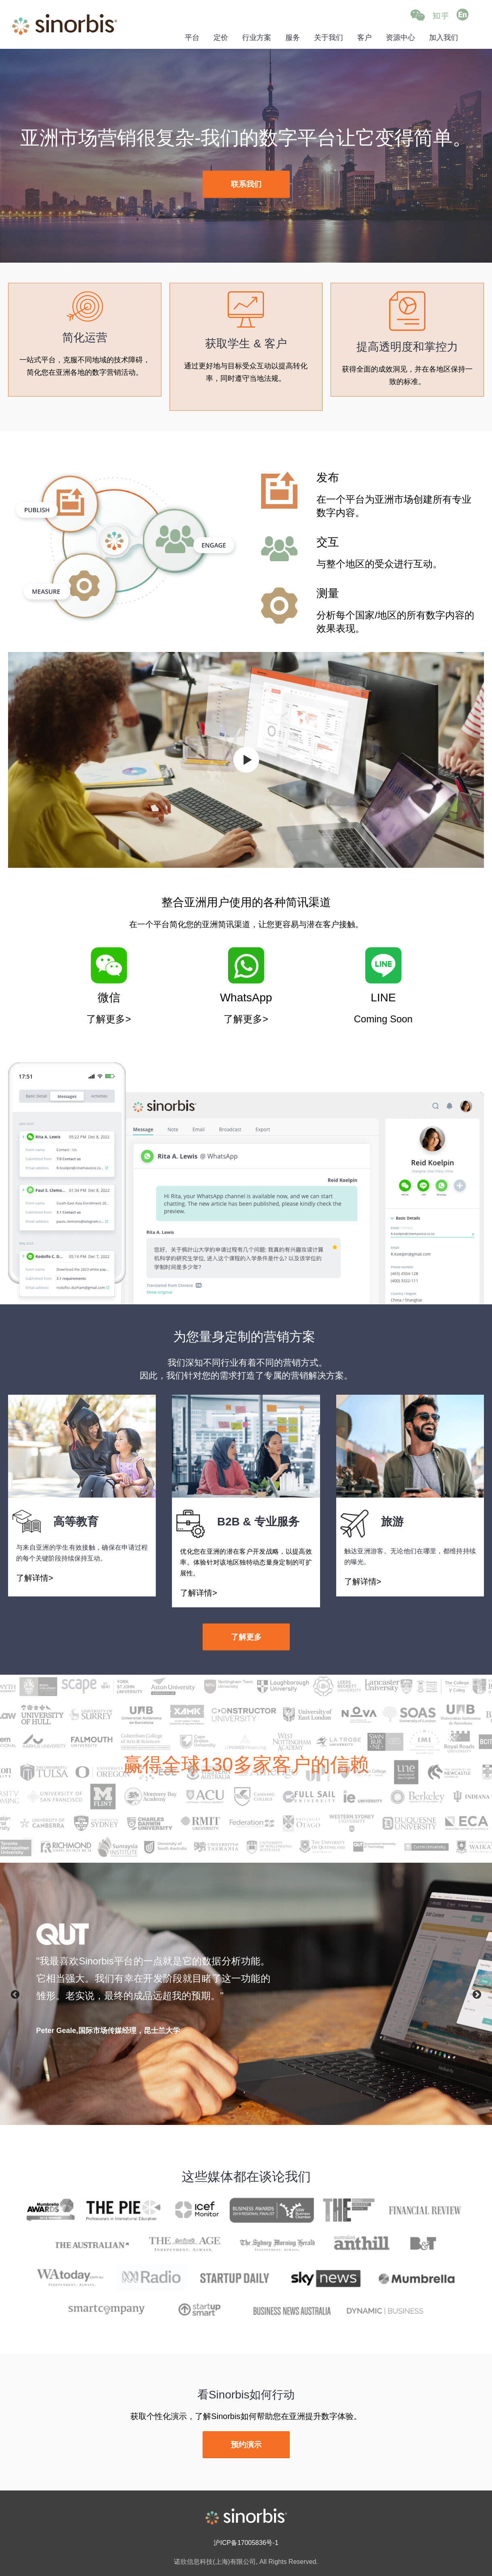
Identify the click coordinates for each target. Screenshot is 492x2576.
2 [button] (242, 2107)
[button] (417, 15)
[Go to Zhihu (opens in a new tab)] (440, 15)
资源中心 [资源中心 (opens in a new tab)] (400, 37)
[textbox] (153, 1979)
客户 (364, 37)
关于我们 (328, 37)
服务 (292, 37)
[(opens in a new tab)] (246, 185)
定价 (221, 37)
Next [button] (478, 1994)
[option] (246, 1994)
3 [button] (254, 2107)
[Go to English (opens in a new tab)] (462, 15)
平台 (192, 37)
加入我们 (443, 37)
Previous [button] (14, 1994)
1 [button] (230, 2107)
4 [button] (266, 2107)
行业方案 (256, 37)
